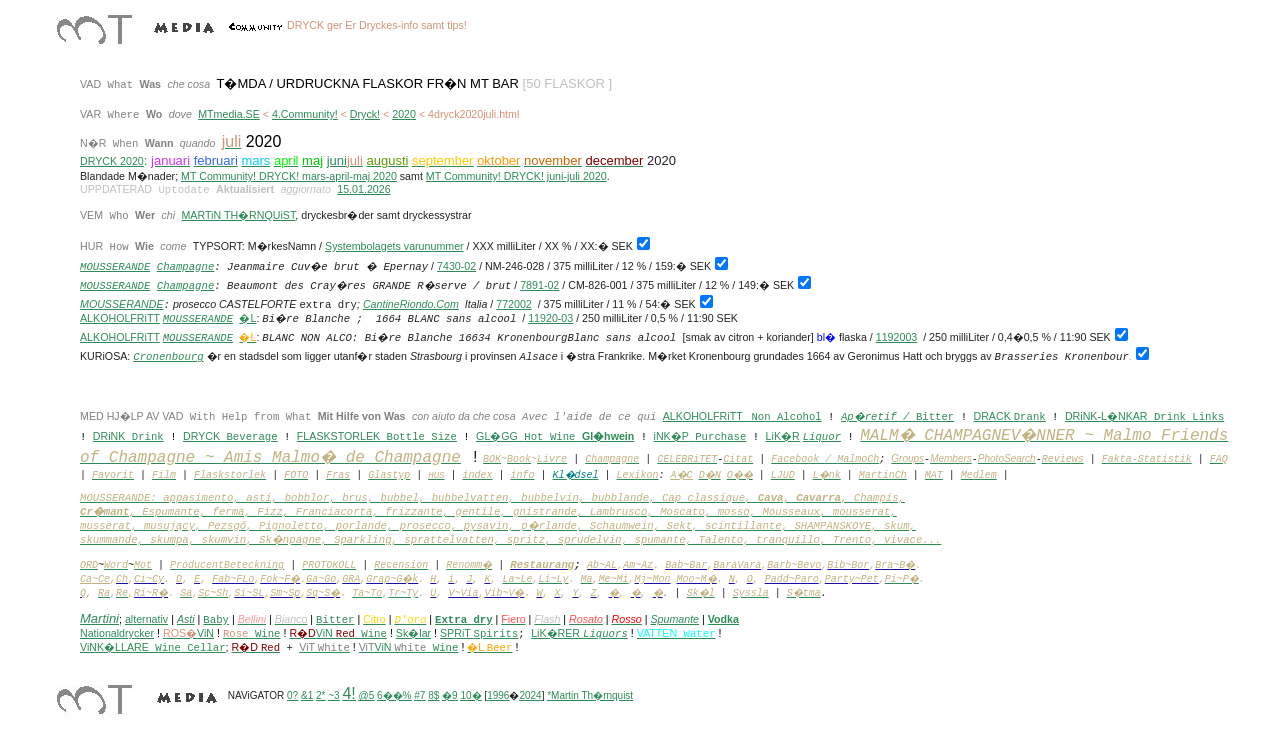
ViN (326, 633)
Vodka (723, 619)
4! (348, 693)
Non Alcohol (786, 417)
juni (337, 160)
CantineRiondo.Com (411, 304)
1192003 (897, 337)
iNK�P (671, 436)
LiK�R (783, 436)
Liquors (605, 634)
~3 (333, 695)
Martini (99, 618)
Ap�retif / (878, 417)
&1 (307, 695)
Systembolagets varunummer (394, 246)
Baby (216, 620)
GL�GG (497, 436)
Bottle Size (422, 437)
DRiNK (109, 436)
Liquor (822, 437)
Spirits (496, 634)
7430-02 (456, 266)
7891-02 (539, 285)
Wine (361, 634)
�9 (450, 695)
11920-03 (550, 318)
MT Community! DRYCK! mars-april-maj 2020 (289, 176)
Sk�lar (413, 633)
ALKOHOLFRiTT (120, 318)
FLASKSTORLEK (338, 436)
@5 (367, 695)
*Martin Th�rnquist (590, 695)
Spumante (674, 619)
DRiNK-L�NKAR (1106, 416)
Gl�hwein (608, 436)
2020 (404, 114)
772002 (514, 304)
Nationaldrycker (117, 633)
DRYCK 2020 (112, 161)
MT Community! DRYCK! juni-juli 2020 (516, 176)
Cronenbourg (168, 357)
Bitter (935, 417)
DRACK (993, 416)
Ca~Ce (95, 579)
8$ (433, 695)
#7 (419, 695)
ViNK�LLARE (153, 647)
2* (320, 695)
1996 (498, 695)
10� (470, 695)
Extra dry (464, 620)
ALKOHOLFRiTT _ (707, 416)
